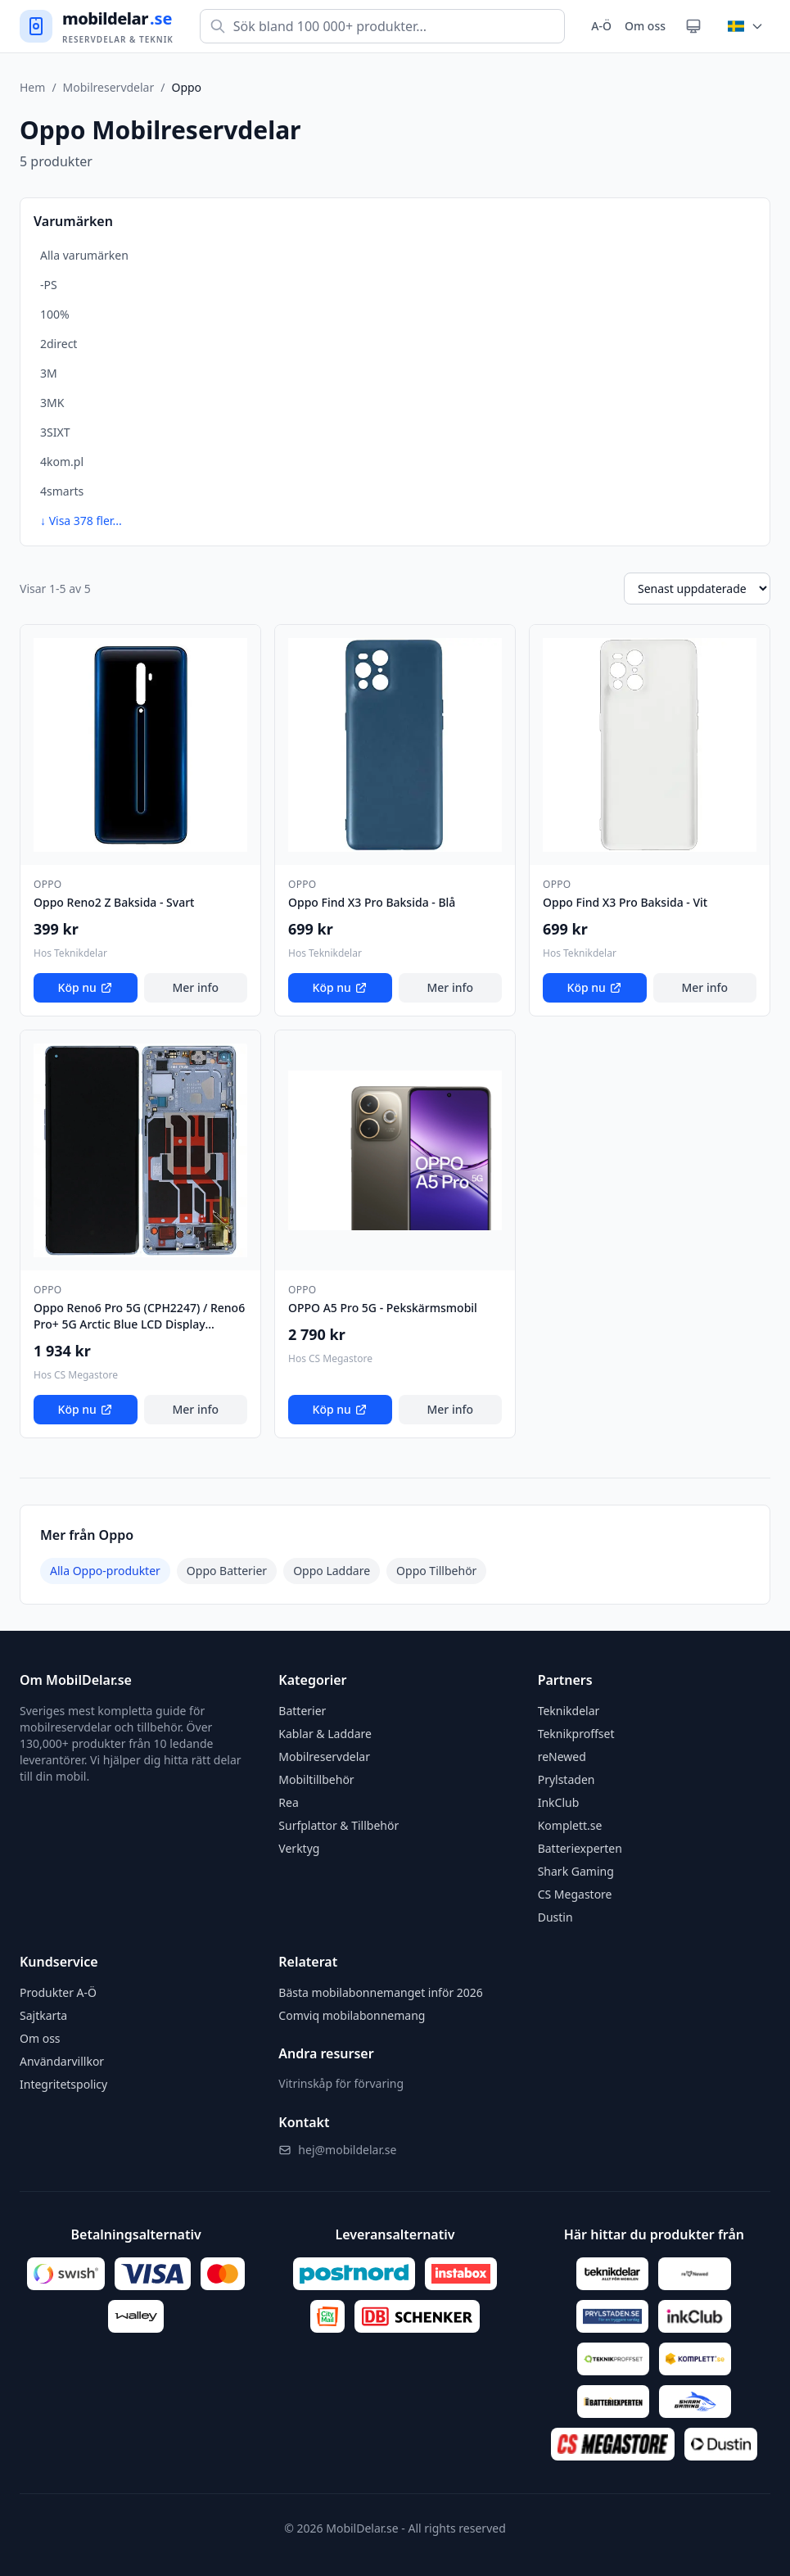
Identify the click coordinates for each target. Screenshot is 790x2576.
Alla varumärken (84, 255)
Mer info (195, 987)
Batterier (302, 1710)
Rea (288, 1802)
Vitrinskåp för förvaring (341, 2083)
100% (55, 314)
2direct (58, 343)
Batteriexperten (580, 1848)
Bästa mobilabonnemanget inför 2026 (380, 1992)
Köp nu (85, 987)
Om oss (645, 26)
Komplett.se (570, 1825)
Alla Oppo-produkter (105, 1570)
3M (48, 373)
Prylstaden (566, 1779)
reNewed (562, 1756)
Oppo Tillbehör (436, 1570)
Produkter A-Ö (58, 1992)
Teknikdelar (569, 1710)
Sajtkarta (43, 2015)
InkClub (559, 1802)
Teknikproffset (576, 1733)
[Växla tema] (693, 26)
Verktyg (298, 1848)
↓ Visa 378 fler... (81, 520)
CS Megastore (575, 1894)
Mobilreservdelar (109, 87)
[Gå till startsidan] (97, 26)
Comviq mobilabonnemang (351, 2015)
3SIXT (55, 432)
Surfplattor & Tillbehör (338, 1825)
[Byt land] (745, 26)
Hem (32, 87)
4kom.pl (62, 461)
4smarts (62, 491)
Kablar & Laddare (325, 1733)
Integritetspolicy (63, 2084)
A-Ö (601, 26)
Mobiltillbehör (316, 1779)
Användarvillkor (62, 2061)
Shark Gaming (576, 1871)
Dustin (555, 1917)
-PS (48, 284)
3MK (52, 402)
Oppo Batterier (227, 1570)
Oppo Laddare (331, 1570)
